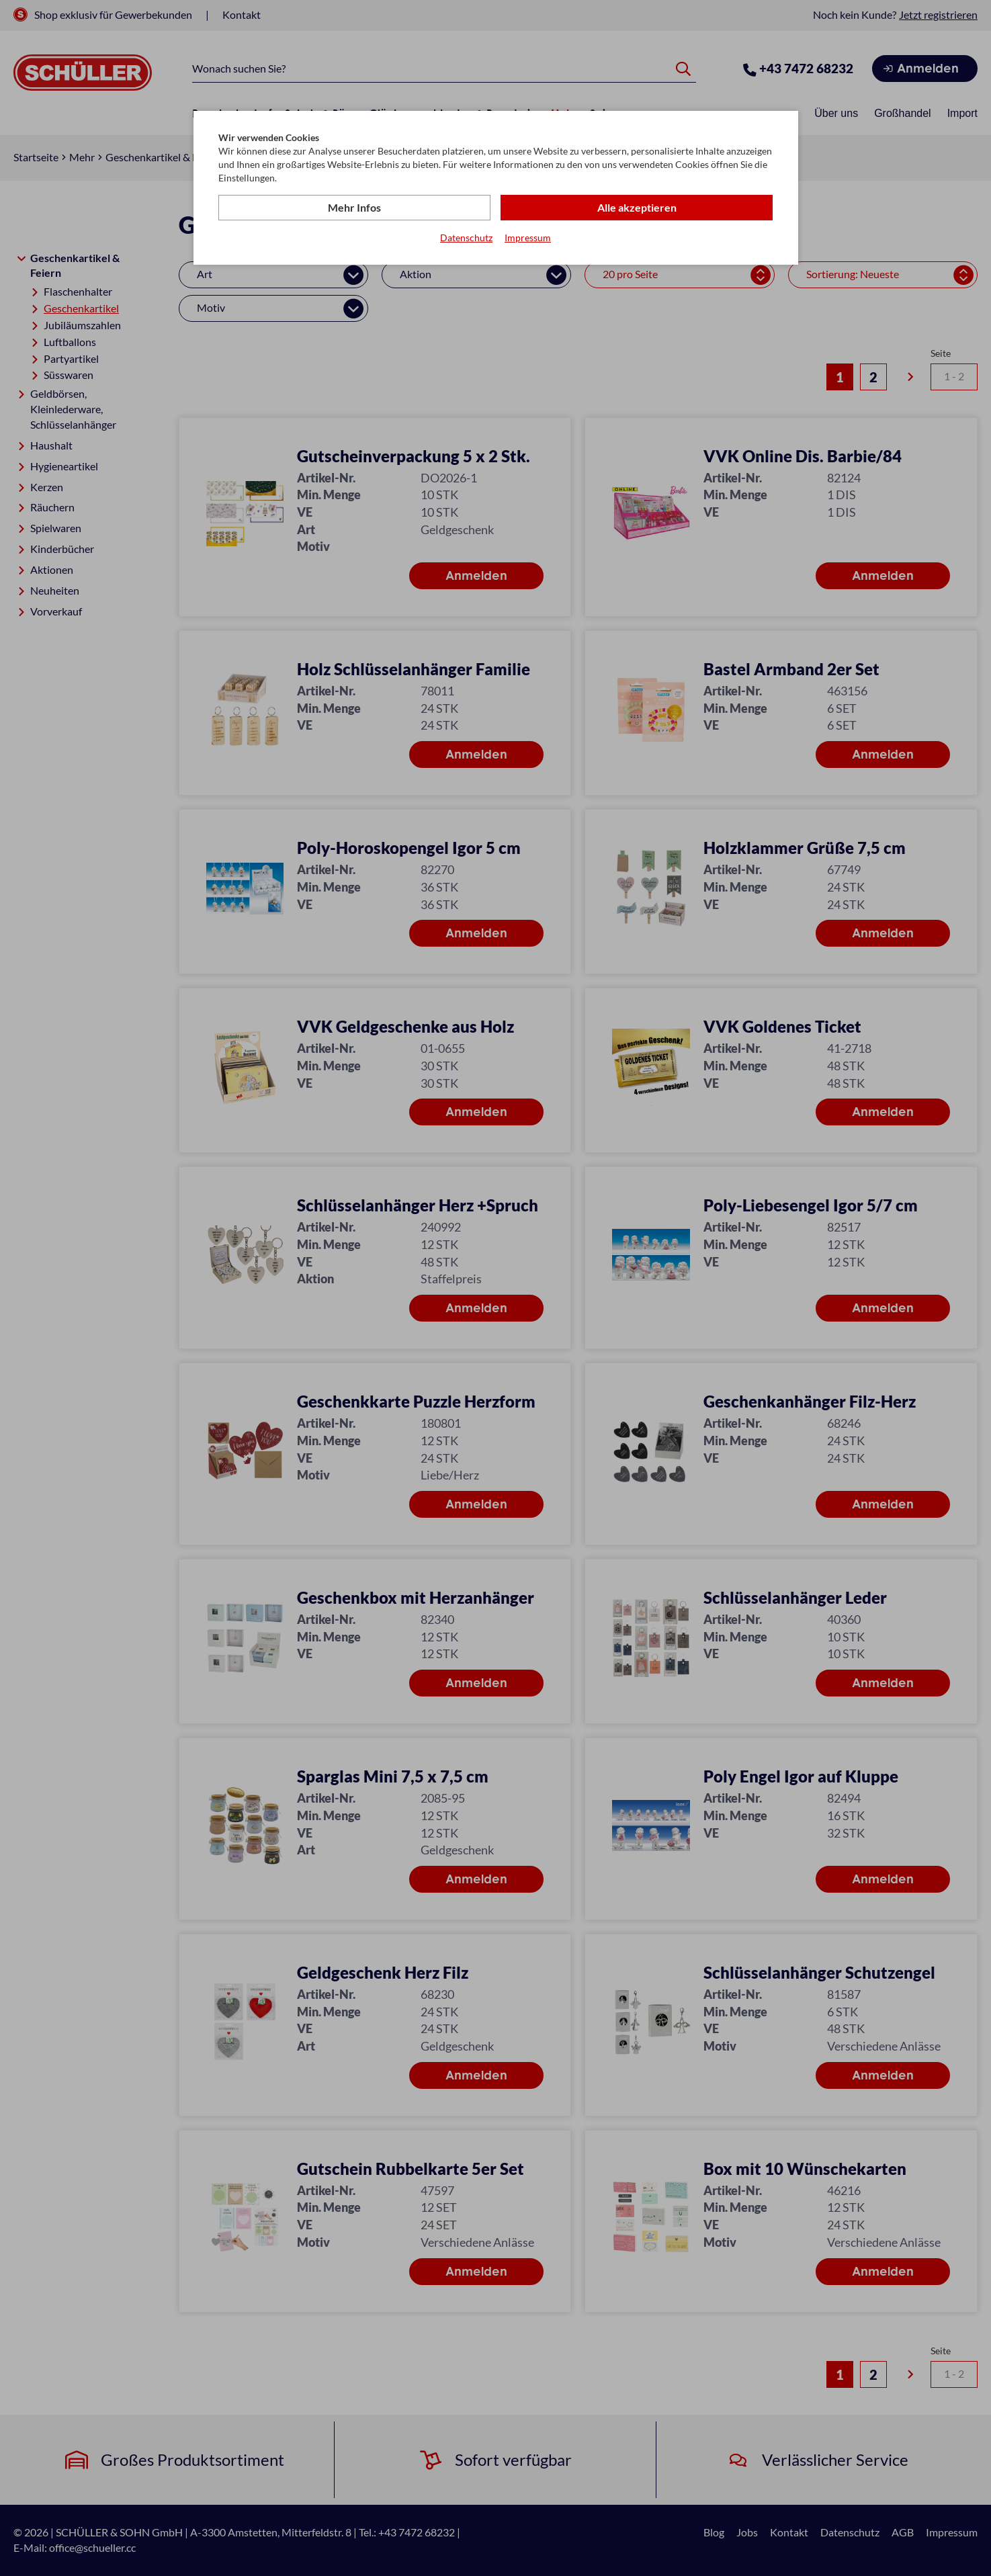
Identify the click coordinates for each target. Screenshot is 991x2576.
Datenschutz (466, 237)
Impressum (528, 237)
